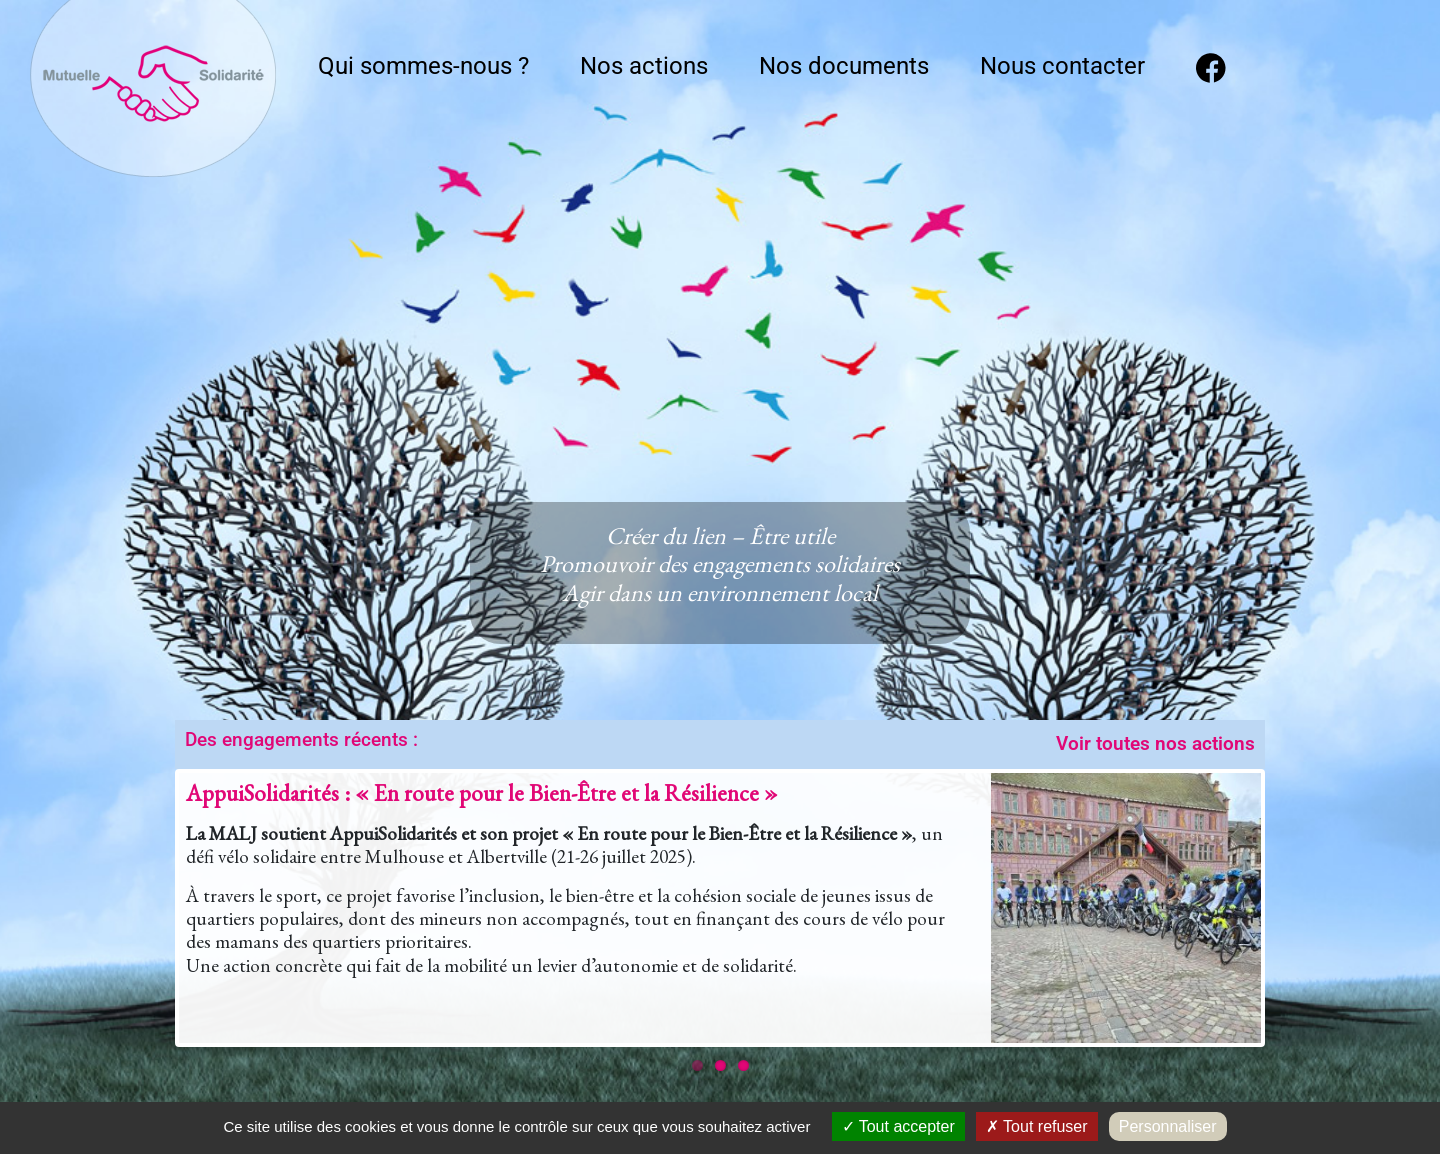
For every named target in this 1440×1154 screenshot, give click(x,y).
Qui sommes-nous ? (423, 66)
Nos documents (844, 66)
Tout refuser (1037, 1126)
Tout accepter (898, 1126)
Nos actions (644, 66)
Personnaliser (1168, 1126)
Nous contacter (1062, 66)
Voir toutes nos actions (1155, 743)
